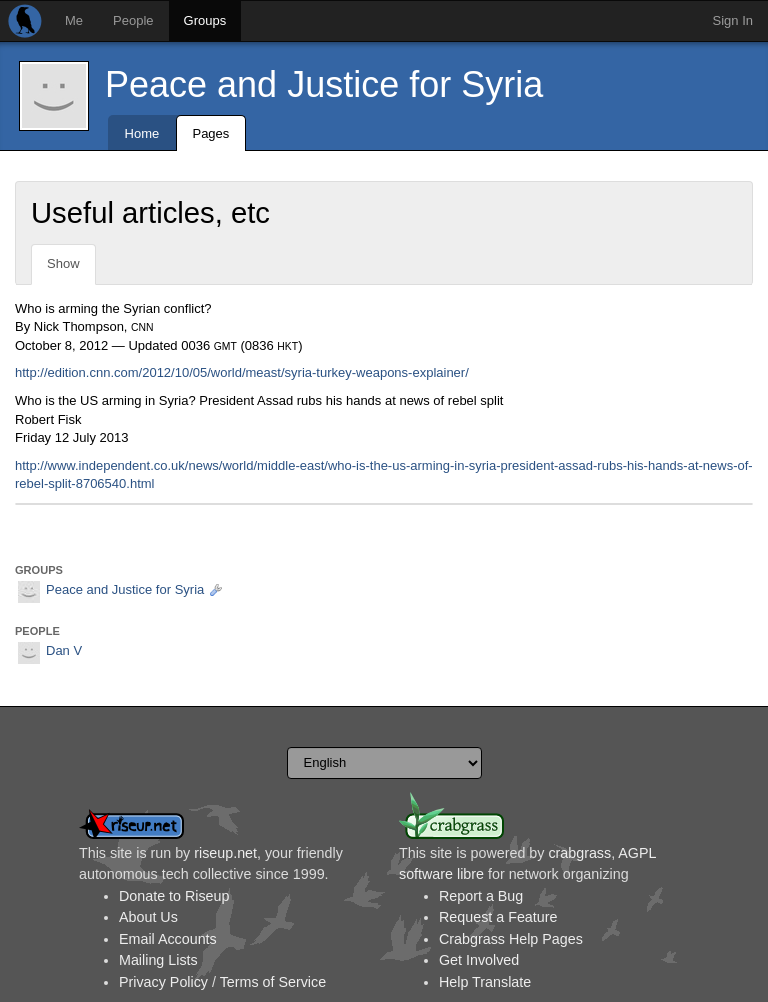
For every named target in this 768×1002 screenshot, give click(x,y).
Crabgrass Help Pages (511, 939)
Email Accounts (168, 939)
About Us (148, 917)
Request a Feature (498, 917)
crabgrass (579, 853)
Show (63, 263)
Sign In (733, 20)
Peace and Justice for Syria (324, 84)
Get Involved (479, 960)
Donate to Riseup (174, 896)
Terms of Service (273, 982)
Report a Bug (481, 896)
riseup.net (225, 853)
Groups (205, 20)
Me (74, 20)
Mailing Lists (158, 960)
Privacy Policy (163, 982)
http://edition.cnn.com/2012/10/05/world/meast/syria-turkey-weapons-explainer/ (242, 372)
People (133, 20)
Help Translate (485, 982)
